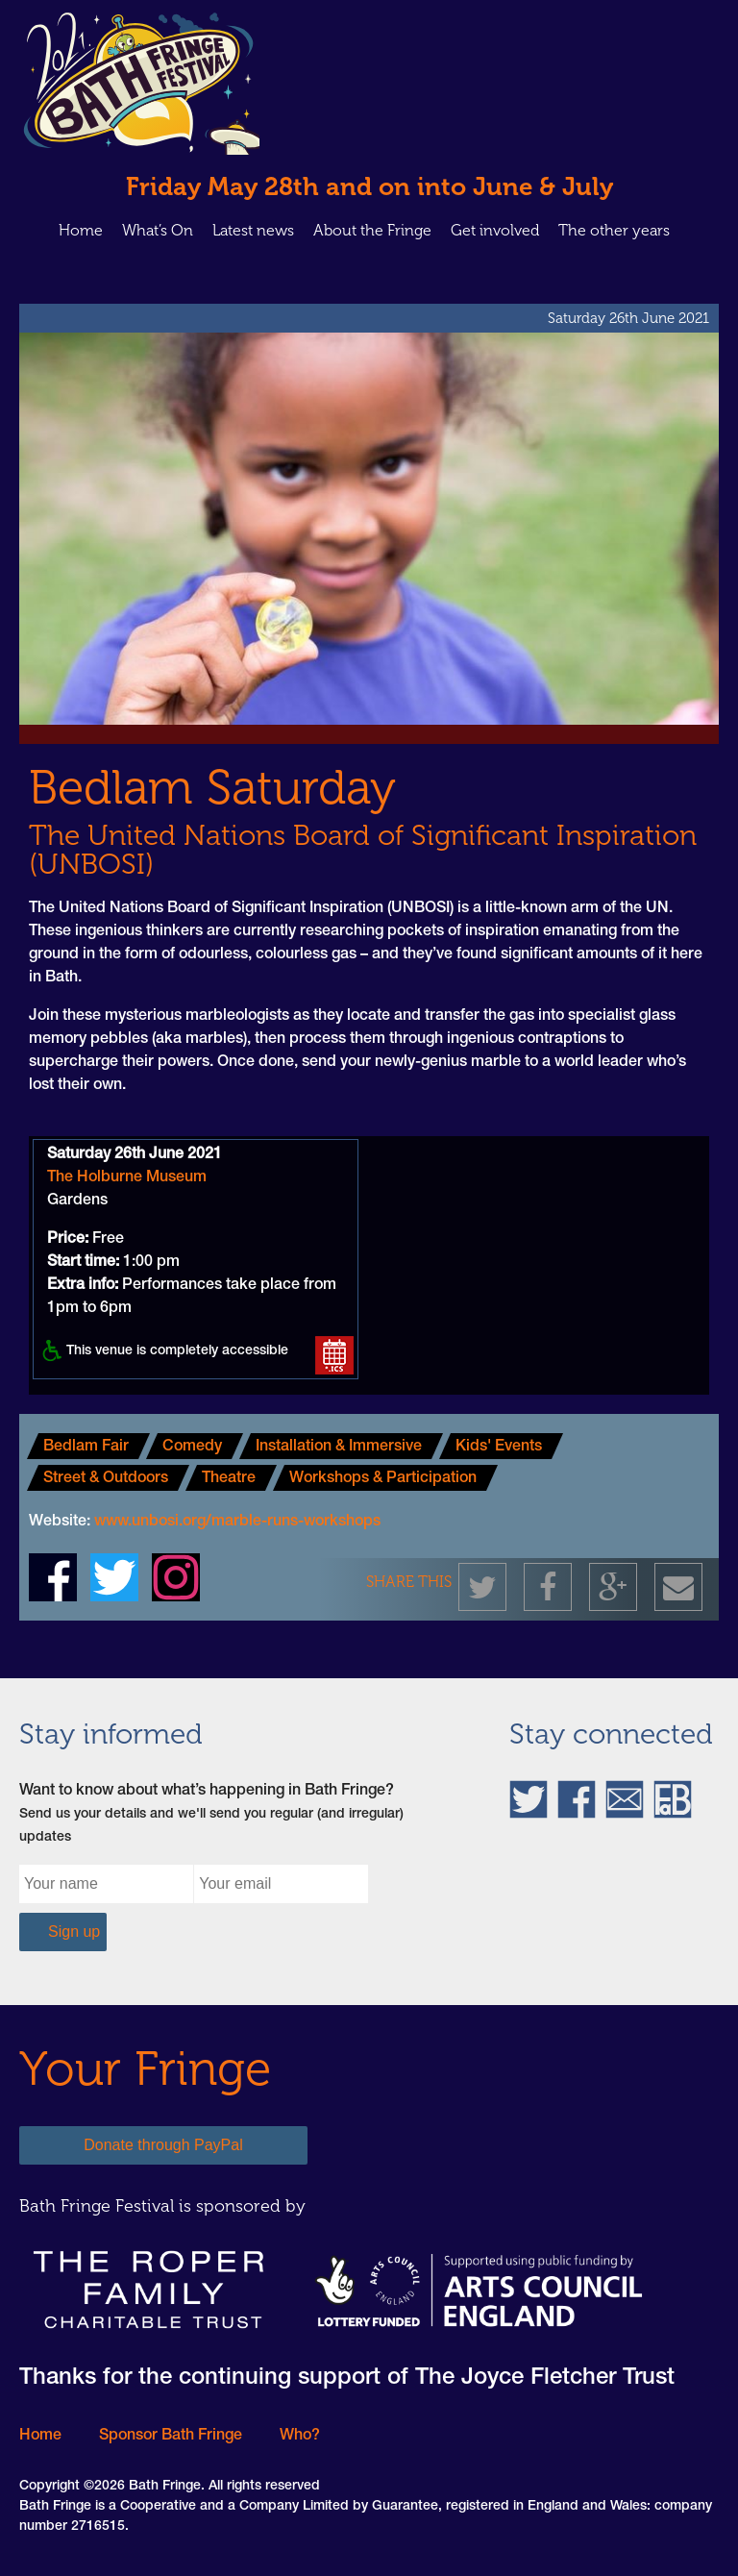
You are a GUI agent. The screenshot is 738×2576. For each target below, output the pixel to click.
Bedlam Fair (86, 1447)
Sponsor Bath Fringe (170, 2436)
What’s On (157, 230)
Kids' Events (498, 1447)
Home (81, 230)
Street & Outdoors (105, 1479)
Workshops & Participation (383, 1479)
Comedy (192, 1447)
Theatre (229, 1479)
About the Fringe (372, 230)
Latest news (253, 230)
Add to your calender (334, 1355)
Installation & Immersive (339, 1447)
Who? (300, 2436)
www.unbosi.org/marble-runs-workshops (237, 1522)
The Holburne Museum (127, 1178)
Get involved (495, 230)
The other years (614, 230)
